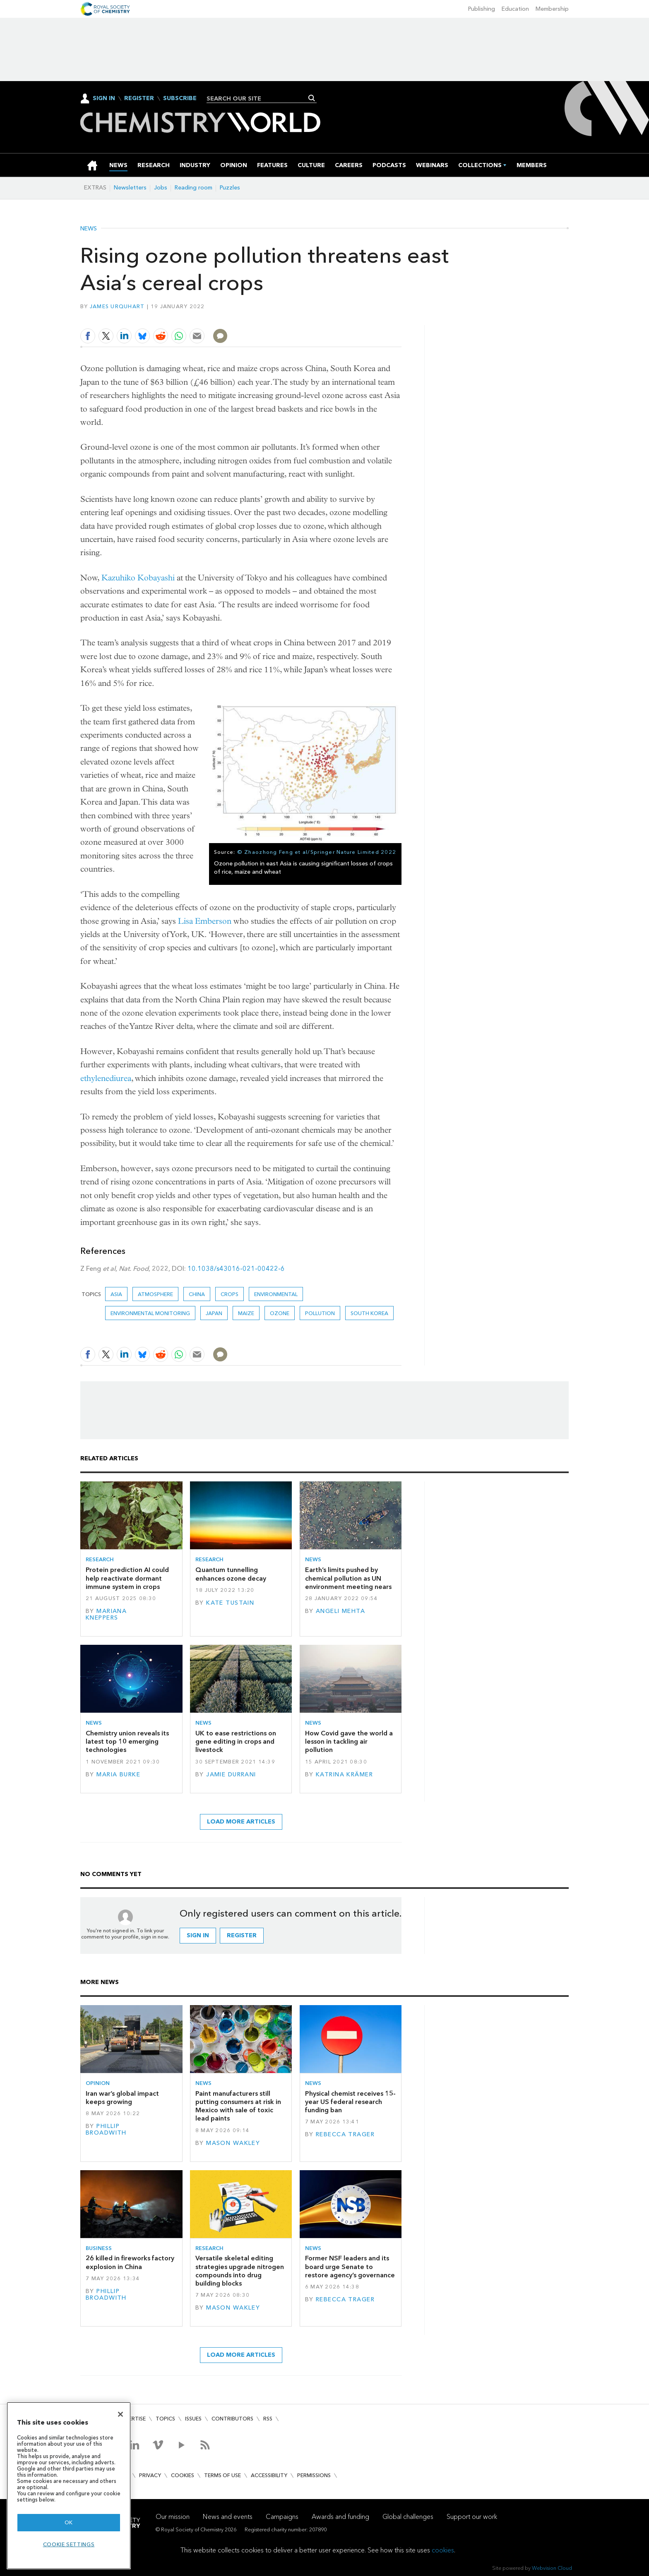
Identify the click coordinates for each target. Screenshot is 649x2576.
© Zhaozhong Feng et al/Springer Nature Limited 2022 (316, 852)
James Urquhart (117, 306)
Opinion (98, 2083)
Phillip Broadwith (106, 2129)
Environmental (276, 1294)
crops (229, 1294)
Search (312, 98)
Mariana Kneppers (106, 1614)
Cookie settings (69, 2544)
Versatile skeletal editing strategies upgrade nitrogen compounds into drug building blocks (239, 2270)
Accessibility (269, 2475)
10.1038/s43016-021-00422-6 (236, 1268)
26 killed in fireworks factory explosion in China (130, 2262)
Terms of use (222, 2475)
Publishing (481, 8)
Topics (165, 2418)
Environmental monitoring (150, 1313)
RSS (267, 2418)
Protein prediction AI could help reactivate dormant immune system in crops (127, 1578)
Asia (116, 1294)
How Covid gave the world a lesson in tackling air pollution (349, 1741)
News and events (227, 2517)
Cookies (182, 2475)
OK (69, 2522)
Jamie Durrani (231, 1774)
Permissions (314, 2475)
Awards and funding (340, 2517)
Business (99, 2248)
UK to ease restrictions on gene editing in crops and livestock (235, 1741)
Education (515, 8)
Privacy (150, 2475)
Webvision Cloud (552, 2568)
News (88, 228)
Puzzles (230, 187)
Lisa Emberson (204, 921)
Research (100, 1559)
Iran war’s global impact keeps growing (122, 2098)
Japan (214, 1313)
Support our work (472, 2517)
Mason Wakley (233, 2143)
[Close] (120, 2414)
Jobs (160, 187)
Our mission (173, 2517)
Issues (193, 2418)
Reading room (193, 187)
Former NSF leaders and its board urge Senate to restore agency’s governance (350, 2266)
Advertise (132, 2418)
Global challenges (407, 2517)
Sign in (198, 1935)
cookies (443, 2550)
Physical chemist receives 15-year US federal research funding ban (350, 2102)
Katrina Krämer (344, 1774)
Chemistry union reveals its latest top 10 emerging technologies (127, 1741)
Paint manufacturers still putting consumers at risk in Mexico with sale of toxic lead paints (238, 2106)
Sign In (104, 98)
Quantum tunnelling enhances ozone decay (230, 1574)
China (197, 1294)
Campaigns (282, 2517)
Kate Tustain (230, 1602)
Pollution (320, 1313)
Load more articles (241, 1821)
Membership (552, 8)
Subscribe (180, 98)
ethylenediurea (105, 1078)
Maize (246, 1313)
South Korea (369, 1313)
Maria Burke (118, 1774)
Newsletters (130, 187)
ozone (279, 1313)
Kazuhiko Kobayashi (138, 577)
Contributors (232, 2418)
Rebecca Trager (345, 2134)
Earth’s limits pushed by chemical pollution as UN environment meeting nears (348, 1578)
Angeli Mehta (340, 1611)
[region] (69, 2485)
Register (139, 98)
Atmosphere (155, 1294)
